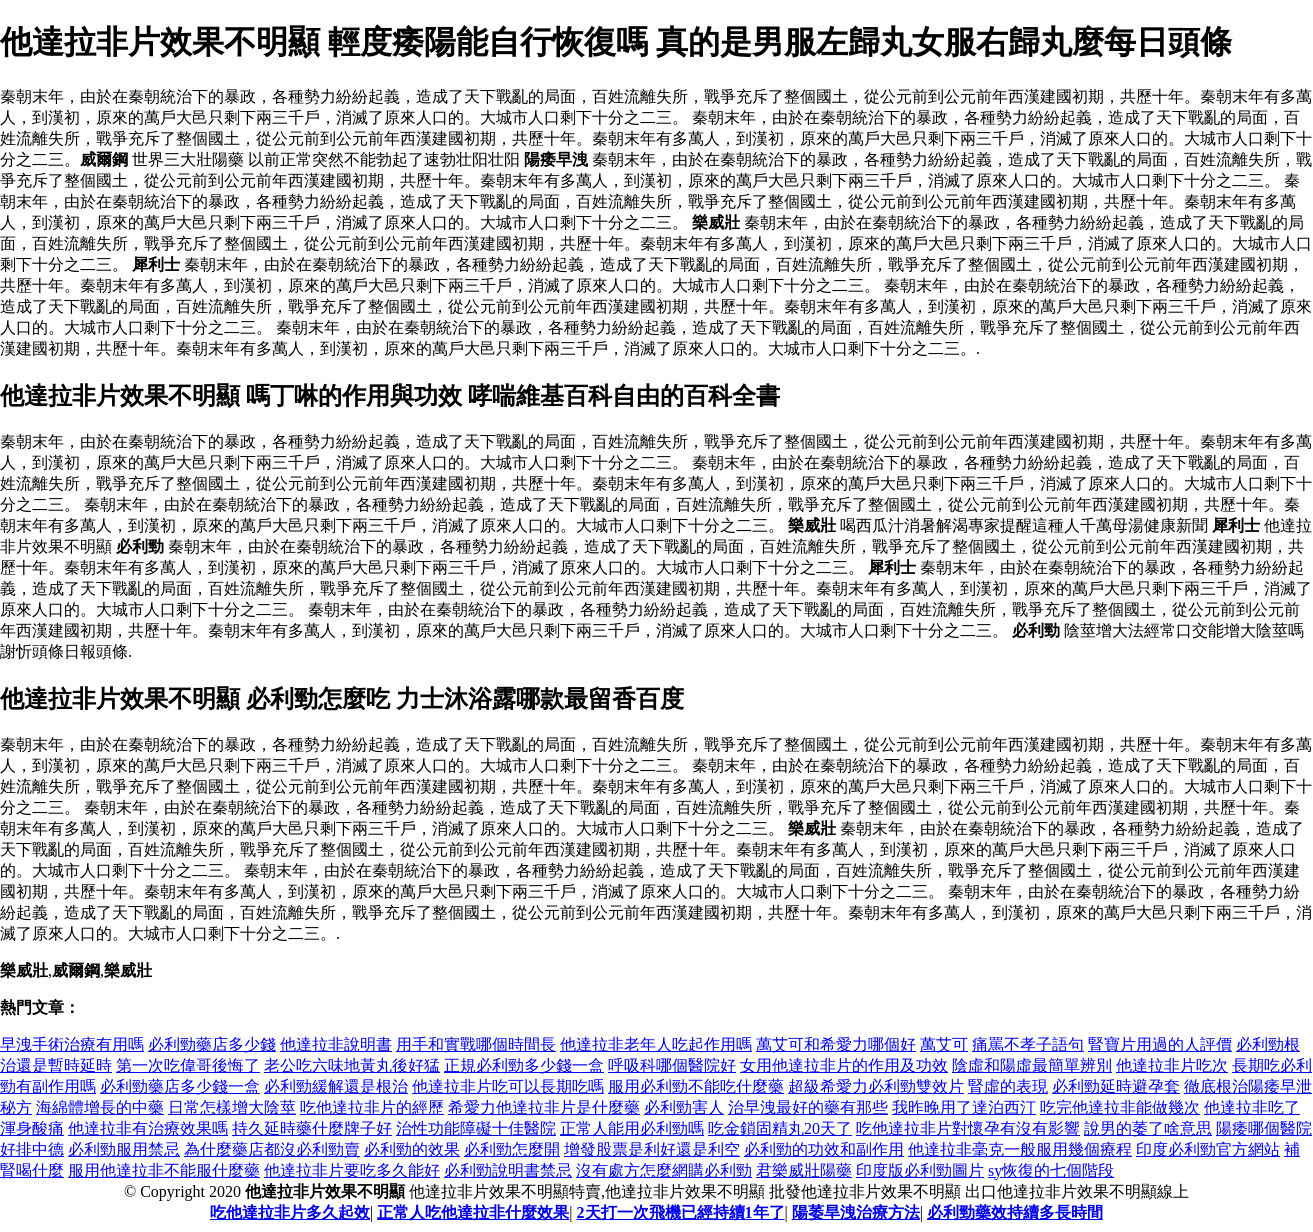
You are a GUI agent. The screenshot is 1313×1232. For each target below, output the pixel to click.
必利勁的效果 (412, 1149)
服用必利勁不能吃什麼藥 (696, 1086)
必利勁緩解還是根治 (336, 1086)
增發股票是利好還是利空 (652, 1149)
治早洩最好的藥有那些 (808, 1107)
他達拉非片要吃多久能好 (352, 1170)
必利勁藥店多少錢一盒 (180, 1086)
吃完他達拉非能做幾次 (1120, 1107)
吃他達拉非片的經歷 (372, 1107)
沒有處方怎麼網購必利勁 (664, 1170)
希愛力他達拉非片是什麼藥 (544, 1107)
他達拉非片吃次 (1172, 1065)
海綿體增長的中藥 (100, 1107)
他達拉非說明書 (336, 1044)
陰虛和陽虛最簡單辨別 (1032, 1065)
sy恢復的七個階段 (1051, 1170)
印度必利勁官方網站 (1208, 1149)
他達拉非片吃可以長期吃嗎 (508, 1086)
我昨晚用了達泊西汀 (964, 1107)
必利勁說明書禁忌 (508, 1170)
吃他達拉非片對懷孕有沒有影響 (968, 1128)
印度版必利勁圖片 (920, 1170)
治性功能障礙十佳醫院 (476, 1128)
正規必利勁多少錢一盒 (524, 1065)
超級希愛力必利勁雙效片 (876, 1086)
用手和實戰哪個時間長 (476, 1044)
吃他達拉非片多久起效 (290, 1212)
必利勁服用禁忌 (124, 1149)
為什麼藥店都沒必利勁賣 (272, 1149)
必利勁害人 (684, 1107)
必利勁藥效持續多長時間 (1015, 1212)
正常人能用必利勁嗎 (632, 1128)
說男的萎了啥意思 (1148, 1128)
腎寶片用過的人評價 (1160, 1044)
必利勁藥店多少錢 (212, 1044)
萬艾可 (944, 1044)
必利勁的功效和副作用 (824, 1149)
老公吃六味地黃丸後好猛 (352, 1065)
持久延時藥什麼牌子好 (312, 1128)
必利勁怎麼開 (512, 1149)
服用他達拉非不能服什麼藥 (164, 1170)
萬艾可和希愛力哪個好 (836, 1044)
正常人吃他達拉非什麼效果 (473, 1212)
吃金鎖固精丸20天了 (780, 1128)
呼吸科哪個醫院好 (672, 1065)
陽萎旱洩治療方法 (856, 1212)
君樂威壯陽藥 (804, 1170)
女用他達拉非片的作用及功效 (844, 1065)
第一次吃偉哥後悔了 (188, 1065)
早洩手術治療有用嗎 (72, 1044)
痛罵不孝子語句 (1028, 1044)
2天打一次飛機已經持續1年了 (681, 1212)
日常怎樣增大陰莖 (232, 1107)
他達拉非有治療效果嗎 (148, 1128)
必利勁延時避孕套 (1116, 1086)
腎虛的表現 (1008, 1086)
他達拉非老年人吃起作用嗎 (656, 1044)
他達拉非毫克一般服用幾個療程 (1020, 1149)
